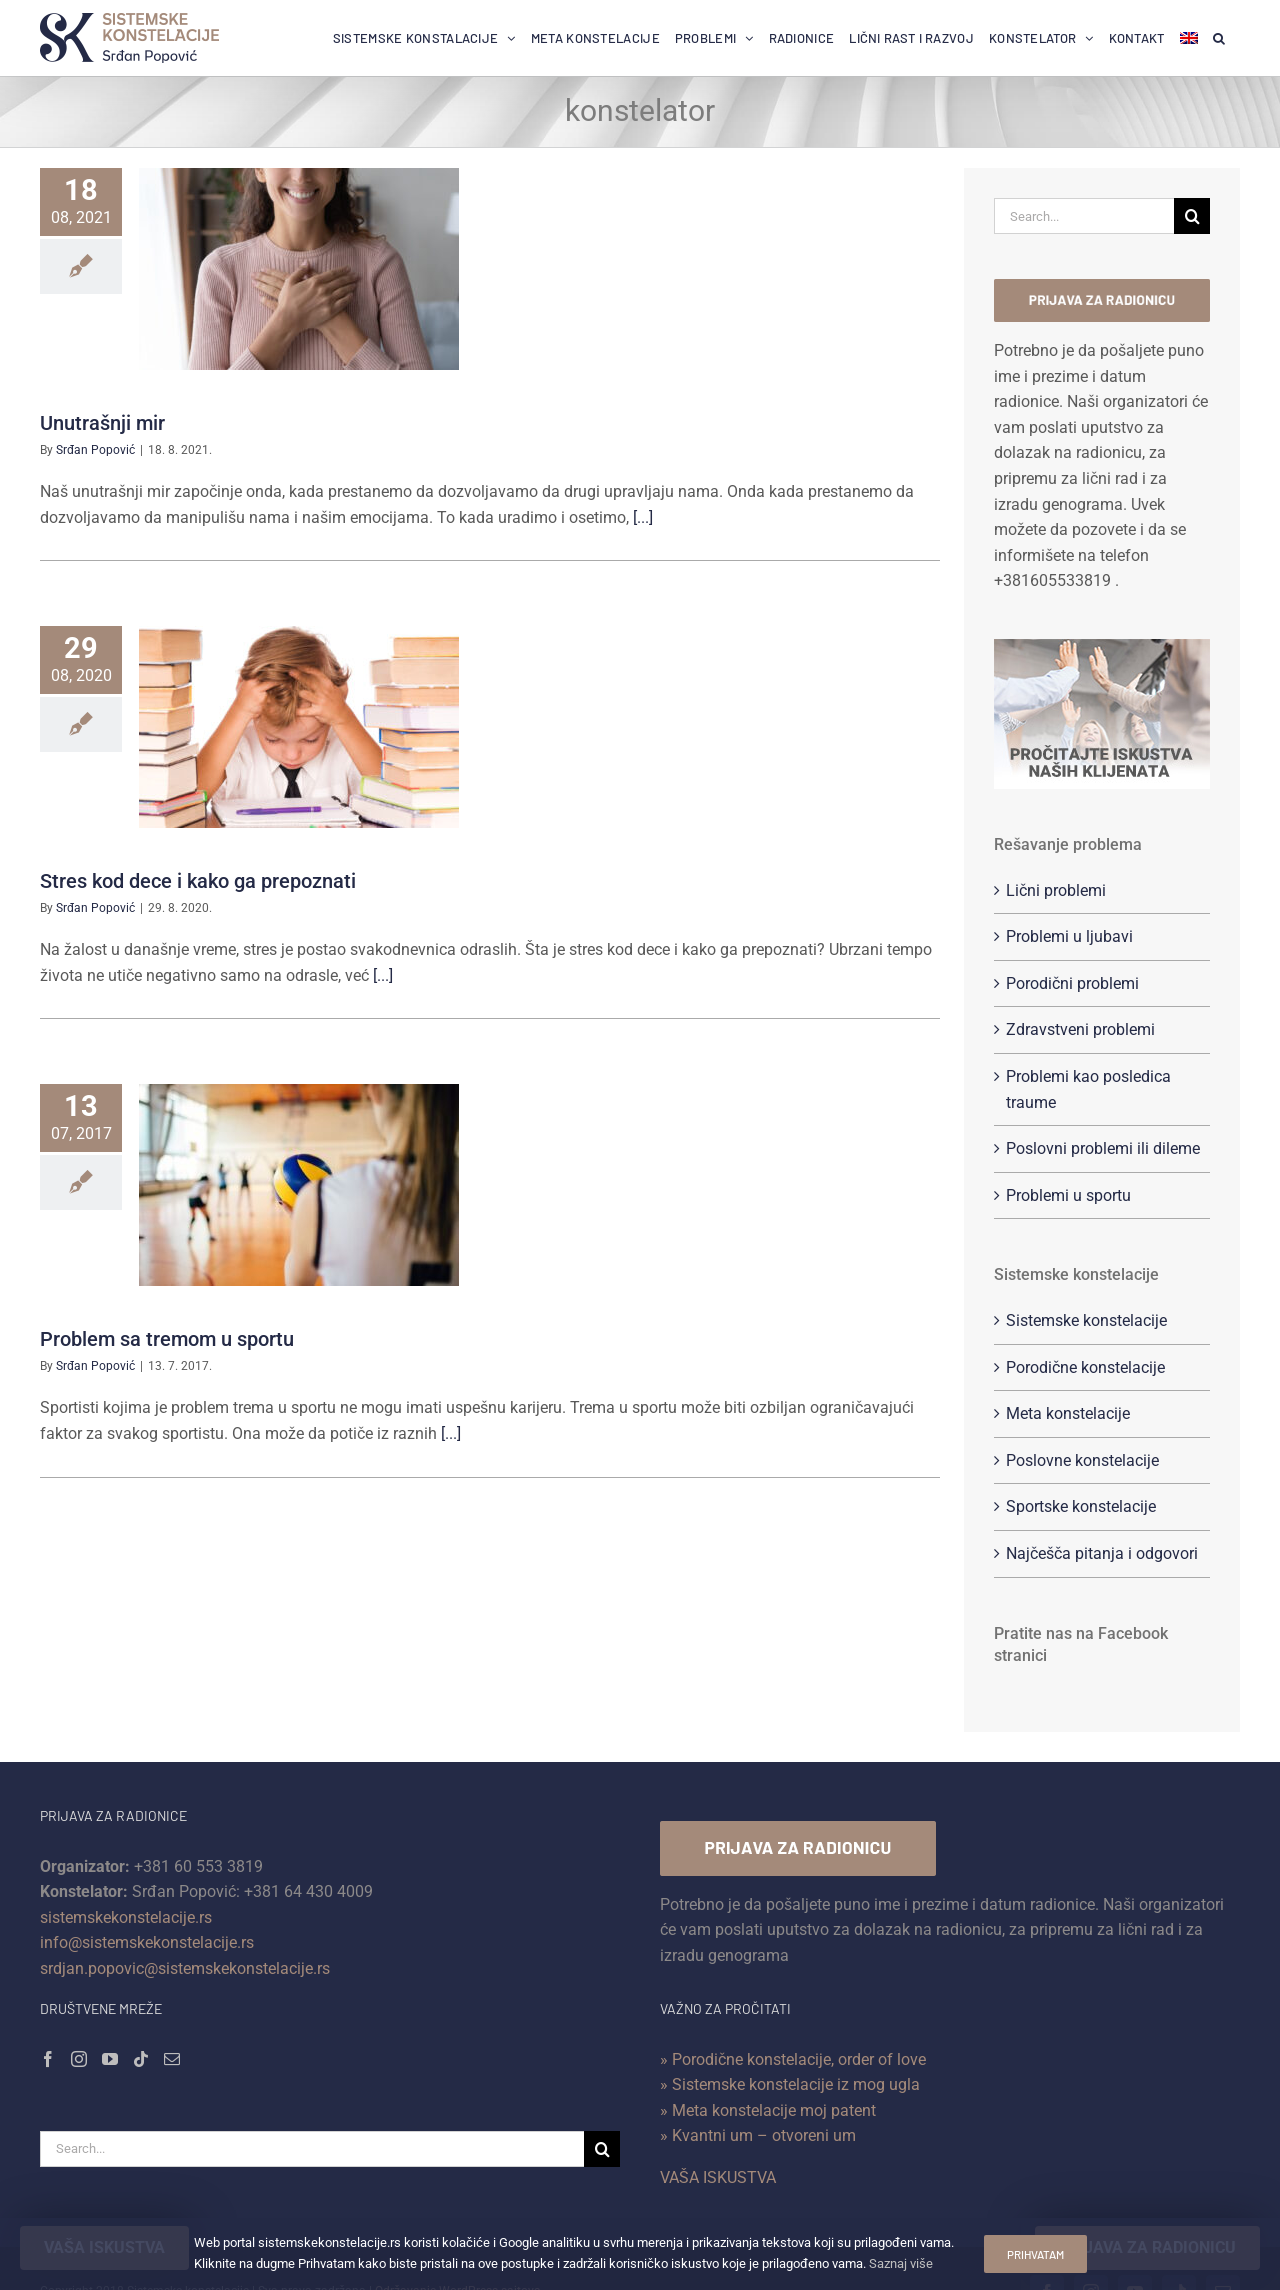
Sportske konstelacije (1081, 1506)
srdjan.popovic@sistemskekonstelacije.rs (185, 1968)
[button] (1219, 38)
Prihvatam (1035, 2254)
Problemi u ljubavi (1069, 936)
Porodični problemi (1072, 983)
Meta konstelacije (1068, 1413)
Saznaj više (897, 2263)
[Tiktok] (141, 2059)
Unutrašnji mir (102, 423)
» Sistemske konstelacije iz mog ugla (790, 2084)
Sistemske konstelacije (1086, 1320)
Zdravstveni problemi (1080, 1029)
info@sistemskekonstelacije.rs (147, 1942)
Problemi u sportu (1068, 1195)
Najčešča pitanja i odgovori (1102, 1553)
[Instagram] (79, 2059)
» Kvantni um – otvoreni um (758, 2135)
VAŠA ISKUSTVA (718, 2177)
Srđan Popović (95, 450)
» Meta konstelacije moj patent (768, 2110)
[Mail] (172, 2059)
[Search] (1192, 216)
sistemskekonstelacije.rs (126, 1917)
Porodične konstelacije (1085, 1367)
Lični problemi (1056, 890)
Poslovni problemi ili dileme (1103, 1148)
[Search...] (1084, 216)
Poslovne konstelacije (1082, 1460)
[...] (643, 517)
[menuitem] (1189, 38)
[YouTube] (110, 2059)
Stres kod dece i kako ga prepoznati (198, 881)
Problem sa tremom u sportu (167, 1339)
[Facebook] (48, 2059)
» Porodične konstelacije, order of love (793, 2059)
